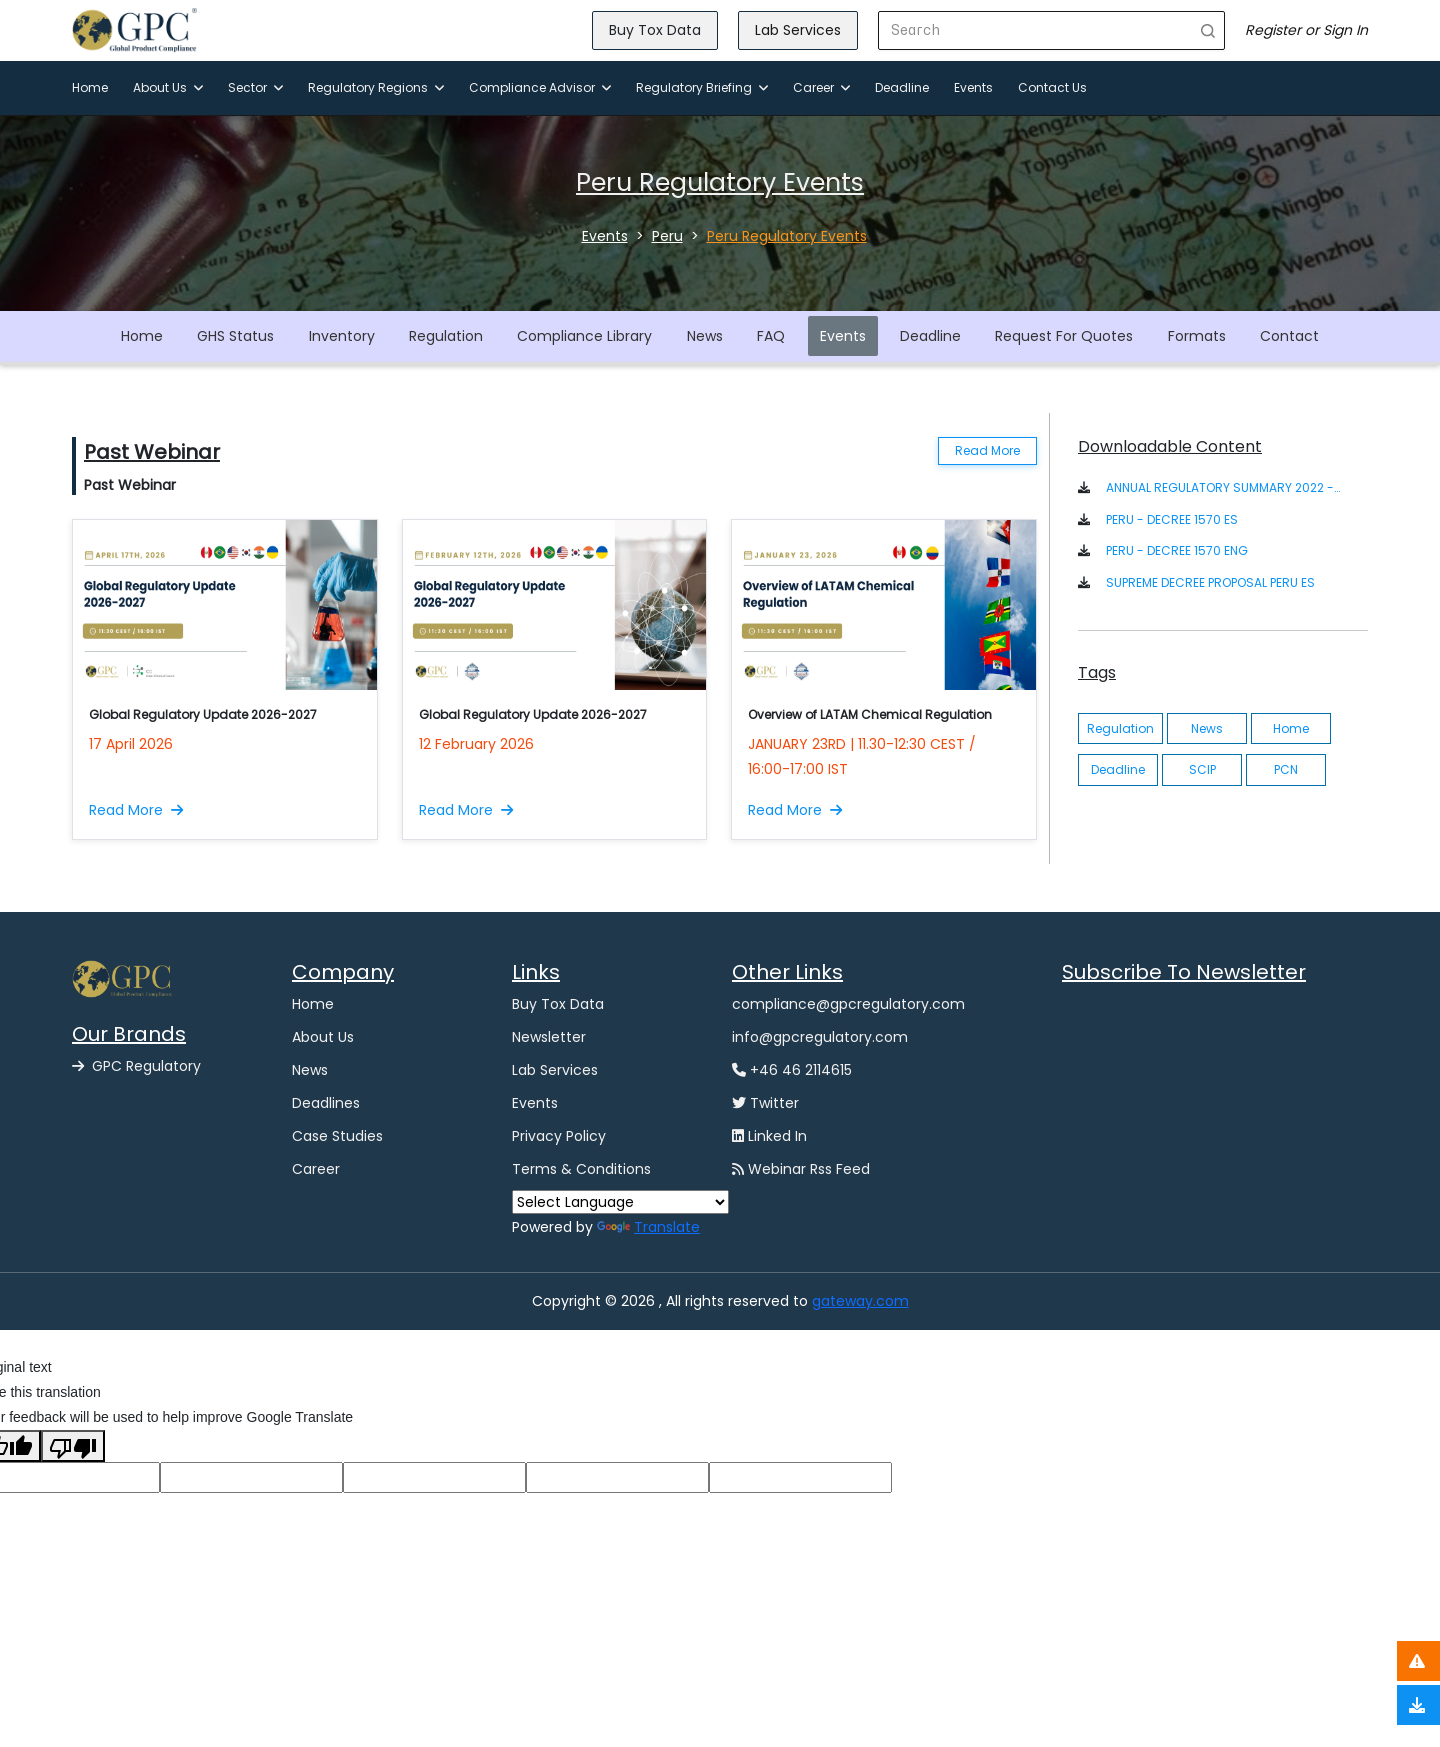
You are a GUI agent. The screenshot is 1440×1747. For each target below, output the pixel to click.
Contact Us (1052, 87)
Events (973, 87)
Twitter (765, 1103)
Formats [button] (1197, 336)
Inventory (342, 336)
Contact (1289, 336)
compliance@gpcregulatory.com (848, 1004)
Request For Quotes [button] (1064, 336)
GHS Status (235, 336)
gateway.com (860, 1301)
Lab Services (798, 30)
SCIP (1202, 769)
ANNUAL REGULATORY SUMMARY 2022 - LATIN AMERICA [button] (1223, 487)
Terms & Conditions (581, 1169)
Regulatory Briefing (702, 87)
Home (90, 87)
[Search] (1035, 30)
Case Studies (337, 1136)
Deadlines (326, 1103)
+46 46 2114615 (792, 1070)
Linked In (769, 1136)
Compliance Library (584, 336)
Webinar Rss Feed (801, 1169)
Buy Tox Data (655, 30)
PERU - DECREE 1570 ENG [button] (1177, 550)
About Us (168, 87)
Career (821, 87)
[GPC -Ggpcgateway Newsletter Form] (1215, 1099)
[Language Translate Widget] (620, 1202)
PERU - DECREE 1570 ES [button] (1172, 519)
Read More (987, 450)
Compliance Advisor (540, 87)
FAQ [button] (771, 336)
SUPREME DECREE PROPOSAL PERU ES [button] (1210, 582)
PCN (1286, 769)
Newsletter (549, 1037)
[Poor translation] (73, 1445)
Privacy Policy (559, 1136)
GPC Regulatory (136, 1066)
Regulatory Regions (376, 87)
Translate (648, 1227)
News (705, 336)
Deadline (902, 87)
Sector (255, 87)
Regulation (446, 336)
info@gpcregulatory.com (820, 1037)
